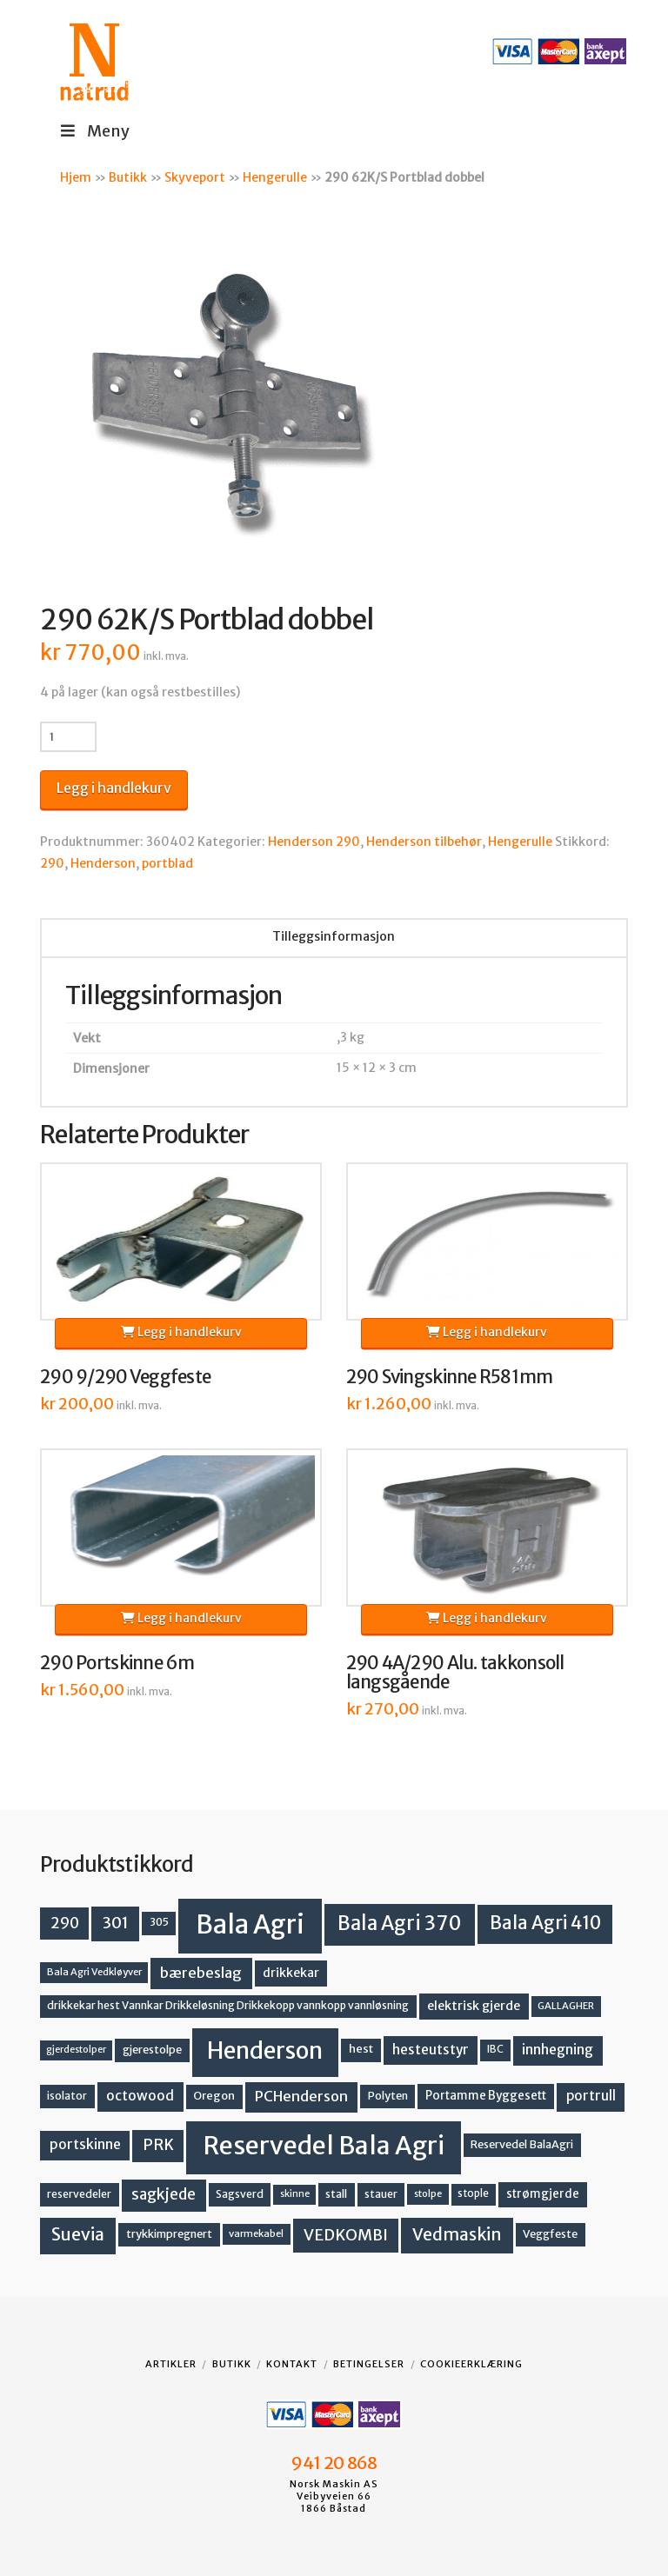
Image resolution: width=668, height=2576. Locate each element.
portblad (167, 863)
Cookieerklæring (471, 2364)
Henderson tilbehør (424, 841)
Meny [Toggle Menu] (93, 131)
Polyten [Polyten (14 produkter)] (388, 2095)
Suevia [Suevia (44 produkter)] (77, 2234)
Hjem (75, 177)
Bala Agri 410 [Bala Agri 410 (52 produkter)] (545, 1923)
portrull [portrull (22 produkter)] (591, 2095)
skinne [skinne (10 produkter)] (295, 2194)
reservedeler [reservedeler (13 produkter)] (79, 2193)
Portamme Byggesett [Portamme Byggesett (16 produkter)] (485, 2095)
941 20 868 (334, 2463)
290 (52, 863)
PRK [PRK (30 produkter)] (158, 2144)
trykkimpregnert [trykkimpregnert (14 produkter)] (169, 2233)
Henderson (103, 863)
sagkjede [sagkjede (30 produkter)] (163, 2194)
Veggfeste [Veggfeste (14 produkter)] (550, 2233)
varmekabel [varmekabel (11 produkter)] (256, 2233)
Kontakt (291, 2364)
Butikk (128, 177)
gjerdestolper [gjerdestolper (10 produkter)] (76, 2049)
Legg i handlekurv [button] (181, 1332)
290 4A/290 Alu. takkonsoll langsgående (455, 1673)
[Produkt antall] (68, 736)
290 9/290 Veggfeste (125, 1377)
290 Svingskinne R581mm (449, 1377)
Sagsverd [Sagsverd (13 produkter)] (240, 2193)
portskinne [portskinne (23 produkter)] (85, 2144)
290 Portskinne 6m (117, 1663)
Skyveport (194, 177)
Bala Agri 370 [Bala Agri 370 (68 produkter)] (399, 1923)
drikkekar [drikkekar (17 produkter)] (291, 1972)
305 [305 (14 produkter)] (159, 1921)
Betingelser (368, 2364)
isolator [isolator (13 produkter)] (67, 2095)
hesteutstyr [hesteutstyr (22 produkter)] (430, 2049)
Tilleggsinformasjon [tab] (333, 936)
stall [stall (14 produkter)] (336, 2193)
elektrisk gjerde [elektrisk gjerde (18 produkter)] (473, 2006)
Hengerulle (275, 177)
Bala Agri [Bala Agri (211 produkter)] (250, 1924)
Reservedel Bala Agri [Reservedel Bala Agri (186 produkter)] (324, 2145)
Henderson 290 (314, 841)
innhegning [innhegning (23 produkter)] (557, 2049)
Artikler (171, 2364)
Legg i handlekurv (114, 787)
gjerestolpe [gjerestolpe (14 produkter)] (152, 2049)
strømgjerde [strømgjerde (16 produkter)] (542, 2194)
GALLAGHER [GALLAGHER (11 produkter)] (566, 2006)
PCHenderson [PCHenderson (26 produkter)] (301, 2096)
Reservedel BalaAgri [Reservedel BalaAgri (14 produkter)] (522, 2144)
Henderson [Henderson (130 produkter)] (265, 2050)
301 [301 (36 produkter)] (116, 1923)
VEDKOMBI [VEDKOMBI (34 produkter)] (346, 2235)
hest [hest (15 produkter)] (361, 2048)
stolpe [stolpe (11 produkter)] (428, 2193)
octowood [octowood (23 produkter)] (140, 2095)
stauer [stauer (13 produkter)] (380, 2193)
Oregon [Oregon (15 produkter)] (214, 2095)
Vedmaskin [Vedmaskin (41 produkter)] (457, 2234)
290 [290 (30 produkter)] (64, 1923)
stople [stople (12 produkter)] (473, 2193)
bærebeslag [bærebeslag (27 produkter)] (201, 1973)
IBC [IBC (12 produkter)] (495, 2049)
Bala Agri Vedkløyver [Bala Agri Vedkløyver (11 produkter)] (94, 1972)
